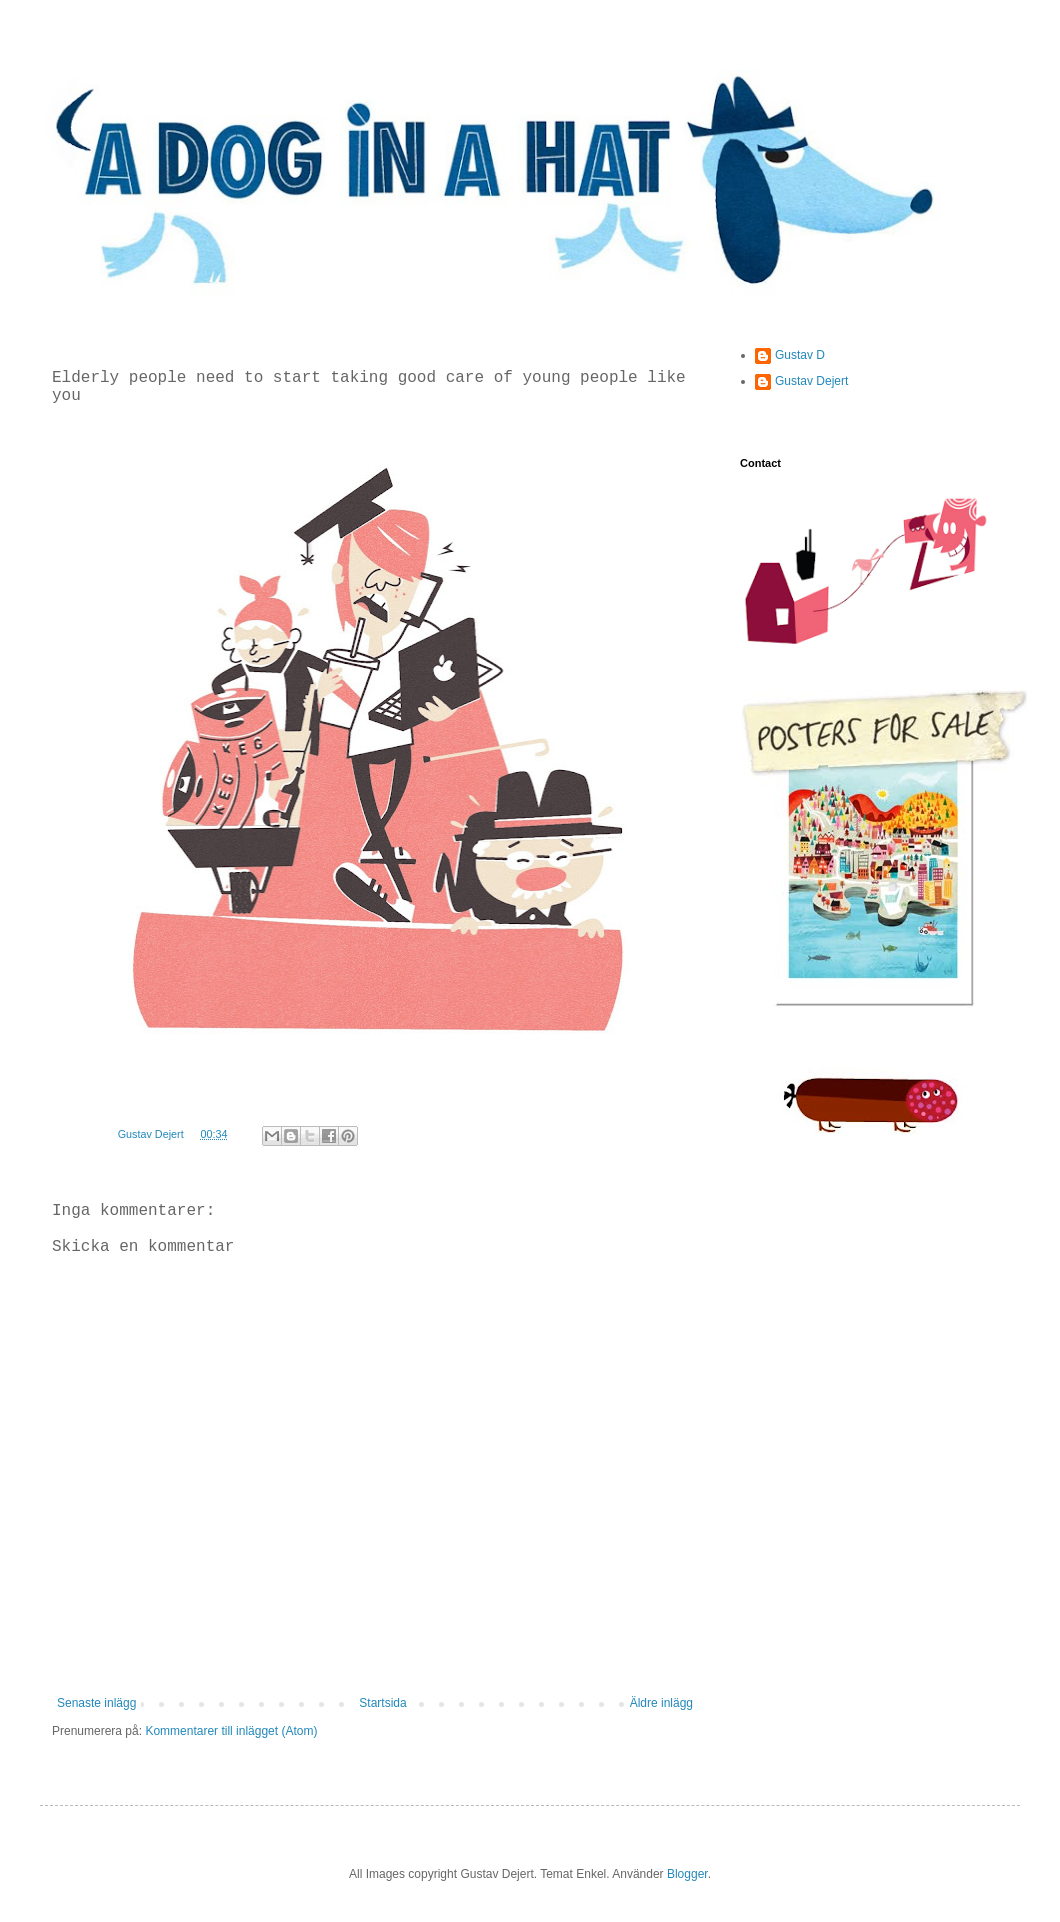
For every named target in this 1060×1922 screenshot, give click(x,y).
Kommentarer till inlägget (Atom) (231, 1731)
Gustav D (800, 355)
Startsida (382, 1703)
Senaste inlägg (96, 1703)
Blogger (687, 1874)
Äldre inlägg (661, 1703)
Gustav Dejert (811, 381)
